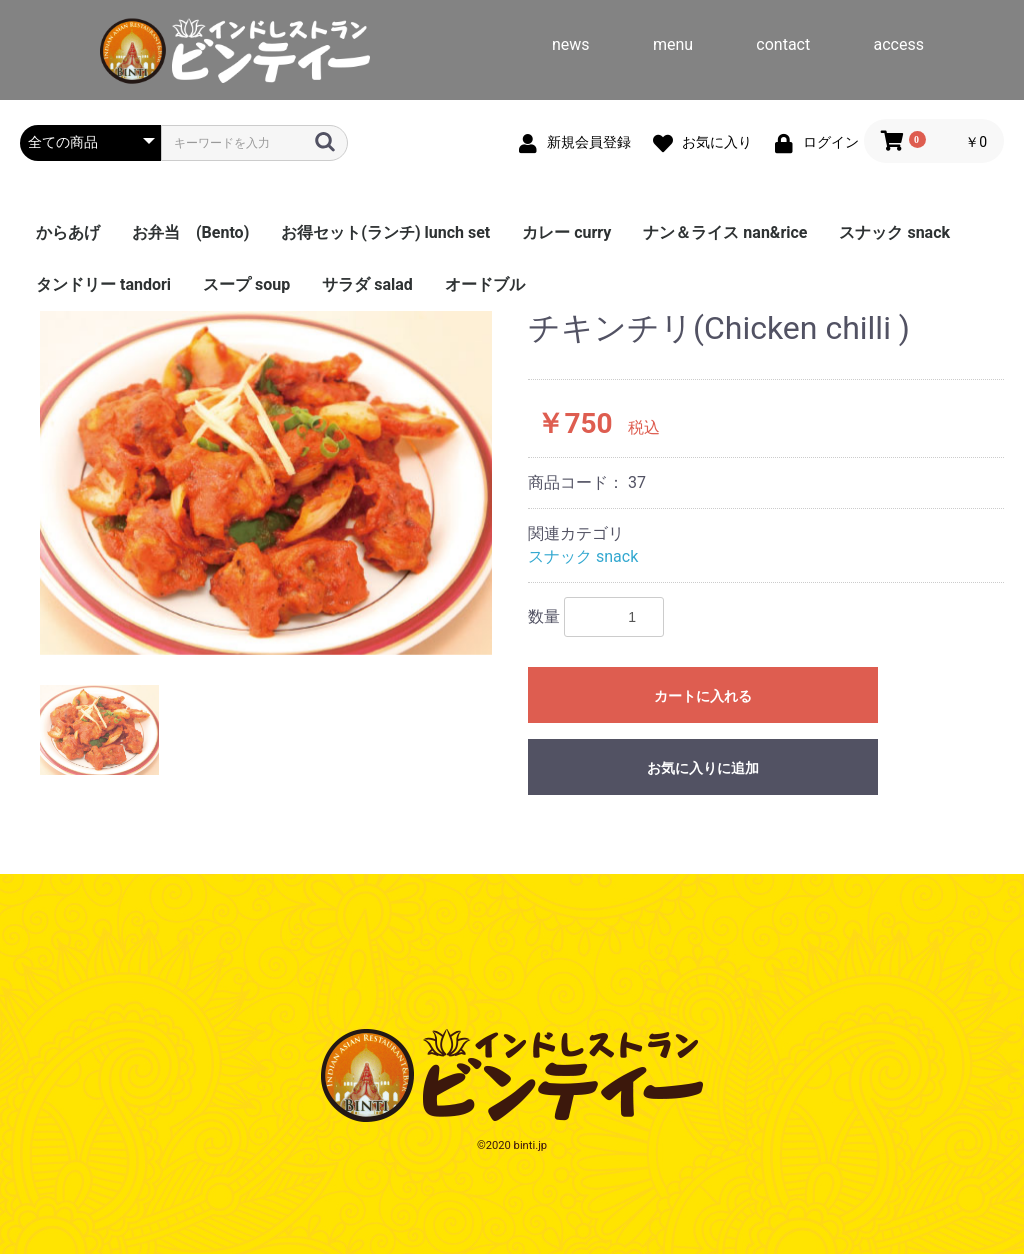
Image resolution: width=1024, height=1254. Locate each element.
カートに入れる (703, 696)
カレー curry (566, 232)
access (899, 44)
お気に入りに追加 (703, 768)
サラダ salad (367, 284)
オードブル (485, 284)
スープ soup (246, 284)
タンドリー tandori (103, 284)
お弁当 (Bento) (190, 232)
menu (673, 44)
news (571, 44)
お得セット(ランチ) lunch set (385, 232)
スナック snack (894, 232)
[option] (266, 482)
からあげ (68, 232)
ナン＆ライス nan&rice (725, 232)
